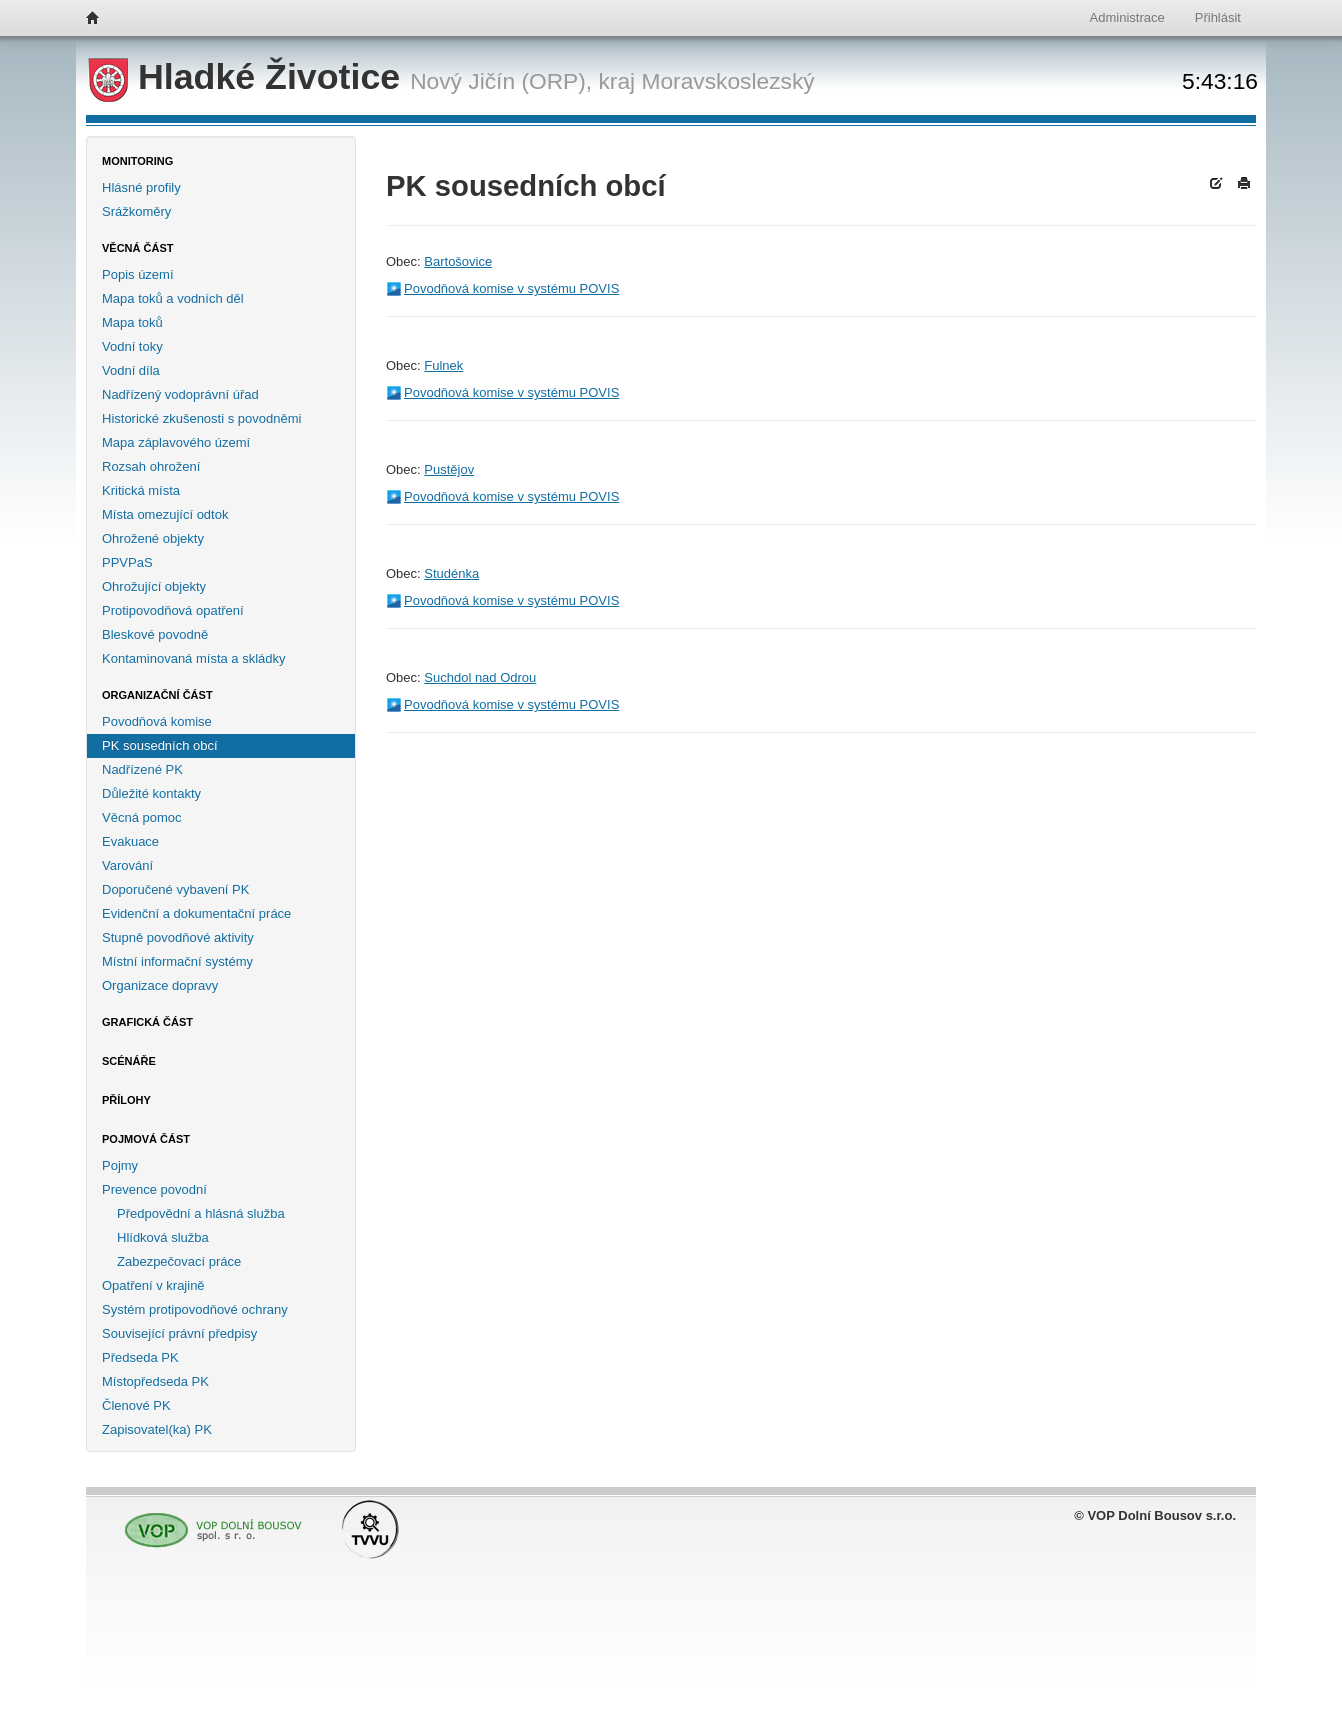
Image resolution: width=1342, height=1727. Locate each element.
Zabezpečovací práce (179, 1261)
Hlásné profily (141, 187)
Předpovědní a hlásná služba (201, 1213)
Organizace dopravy (160, 985)
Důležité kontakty (151, 793)
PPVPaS (127, 562)
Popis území (138, 274)
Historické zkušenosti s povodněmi (201, 418)
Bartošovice (458, 261)
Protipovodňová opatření (173, 610)
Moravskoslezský (727, 81)
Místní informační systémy (177, 961)
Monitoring (137, 161)
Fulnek (443, 365)
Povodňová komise (157, 721)
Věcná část (138, 248)
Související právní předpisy (179, 1333)
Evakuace (130, 841)
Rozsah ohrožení (151, 466)
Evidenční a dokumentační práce (196, 913)
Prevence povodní (154, 1189)
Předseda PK (140, 1357)
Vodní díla (131, 370)
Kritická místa (141, 490)
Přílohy (126, 1100)
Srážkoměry (136, 211)
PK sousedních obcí (160, 745)
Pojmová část (146, 1139)
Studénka (451, 573)
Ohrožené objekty (153, 538)
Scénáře (129, 1061)
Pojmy (120, 1165)
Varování (127, 865)
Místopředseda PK (155, 1381)
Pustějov (449, 469)
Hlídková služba (163, 1237)
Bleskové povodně (155, 634)
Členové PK (136, 1405)
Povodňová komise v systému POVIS (511, 288)
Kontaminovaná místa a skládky (194, 658)
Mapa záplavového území (176, 442)
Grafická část (147, 1022)
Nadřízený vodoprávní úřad (180, 394)
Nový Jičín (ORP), (501, 81)
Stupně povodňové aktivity (178, 937)
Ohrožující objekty (154, 586)
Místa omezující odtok (165, 514)
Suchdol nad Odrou (480, 677)
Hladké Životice (249, 77)
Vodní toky (132, 346)
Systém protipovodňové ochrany (195, 1309)
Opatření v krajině (153, 1285)
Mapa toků (132, 322)
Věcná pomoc (142, 817)
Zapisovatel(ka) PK (157, 1429)
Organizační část (157, 695)
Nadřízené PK (142, 769)
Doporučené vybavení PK (175, 889)
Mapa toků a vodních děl (173, 298)
